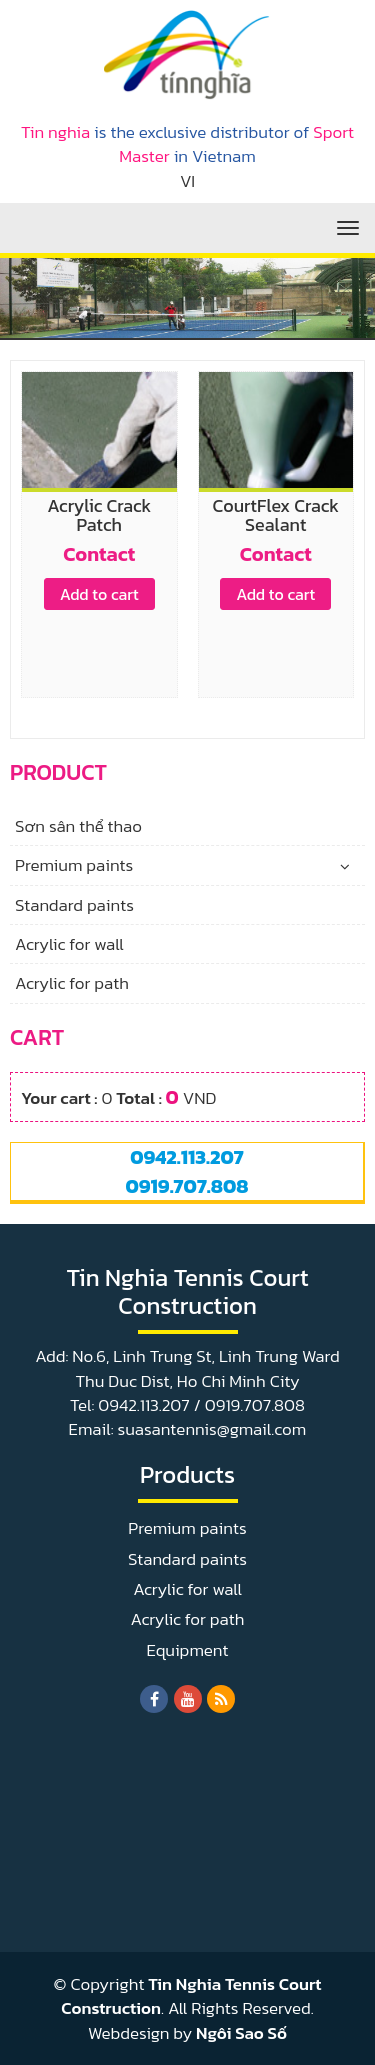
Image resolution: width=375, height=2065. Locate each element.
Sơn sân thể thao (78, 826)
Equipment (188, 1650)
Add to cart (99, 594)
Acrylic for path (72, 983)
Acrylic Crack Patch (99, 515)
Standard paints (74, 905)
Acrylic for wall (69, 944)
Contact (99, 554)
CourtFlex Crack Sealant (276, 515)
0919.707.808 (186, 1186)
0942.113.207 (186, 1157)
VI (187, 181)
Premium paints (74, 865)
